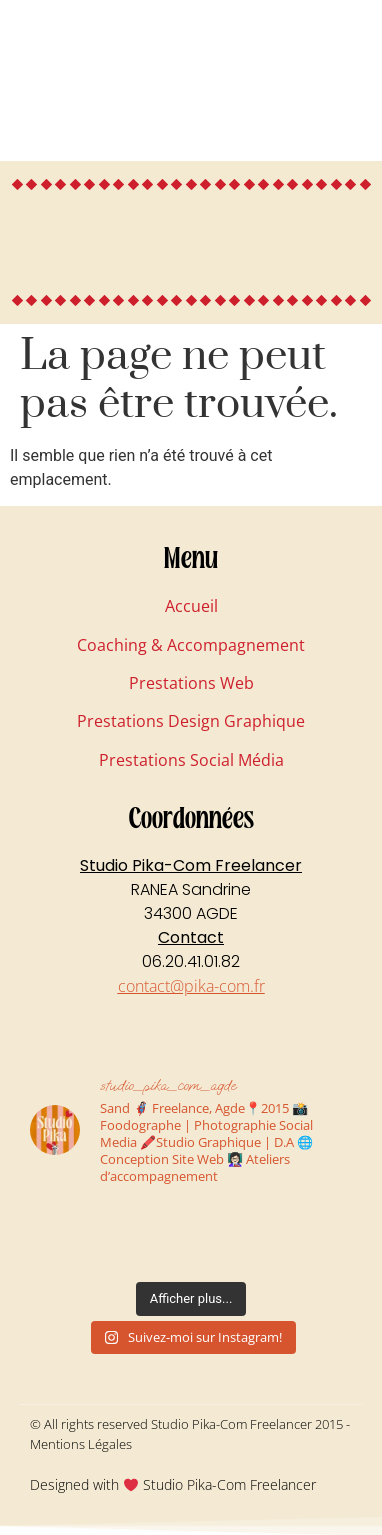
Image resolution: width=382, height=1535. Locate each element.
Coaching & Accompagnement (191, 645)
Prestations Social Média (191, 760)
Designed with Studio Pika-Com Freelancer (173, 1484)
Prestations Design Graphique (191, 721)
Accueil (191, 606)
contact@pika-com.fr (191, 986)
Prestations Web (191, 683)
